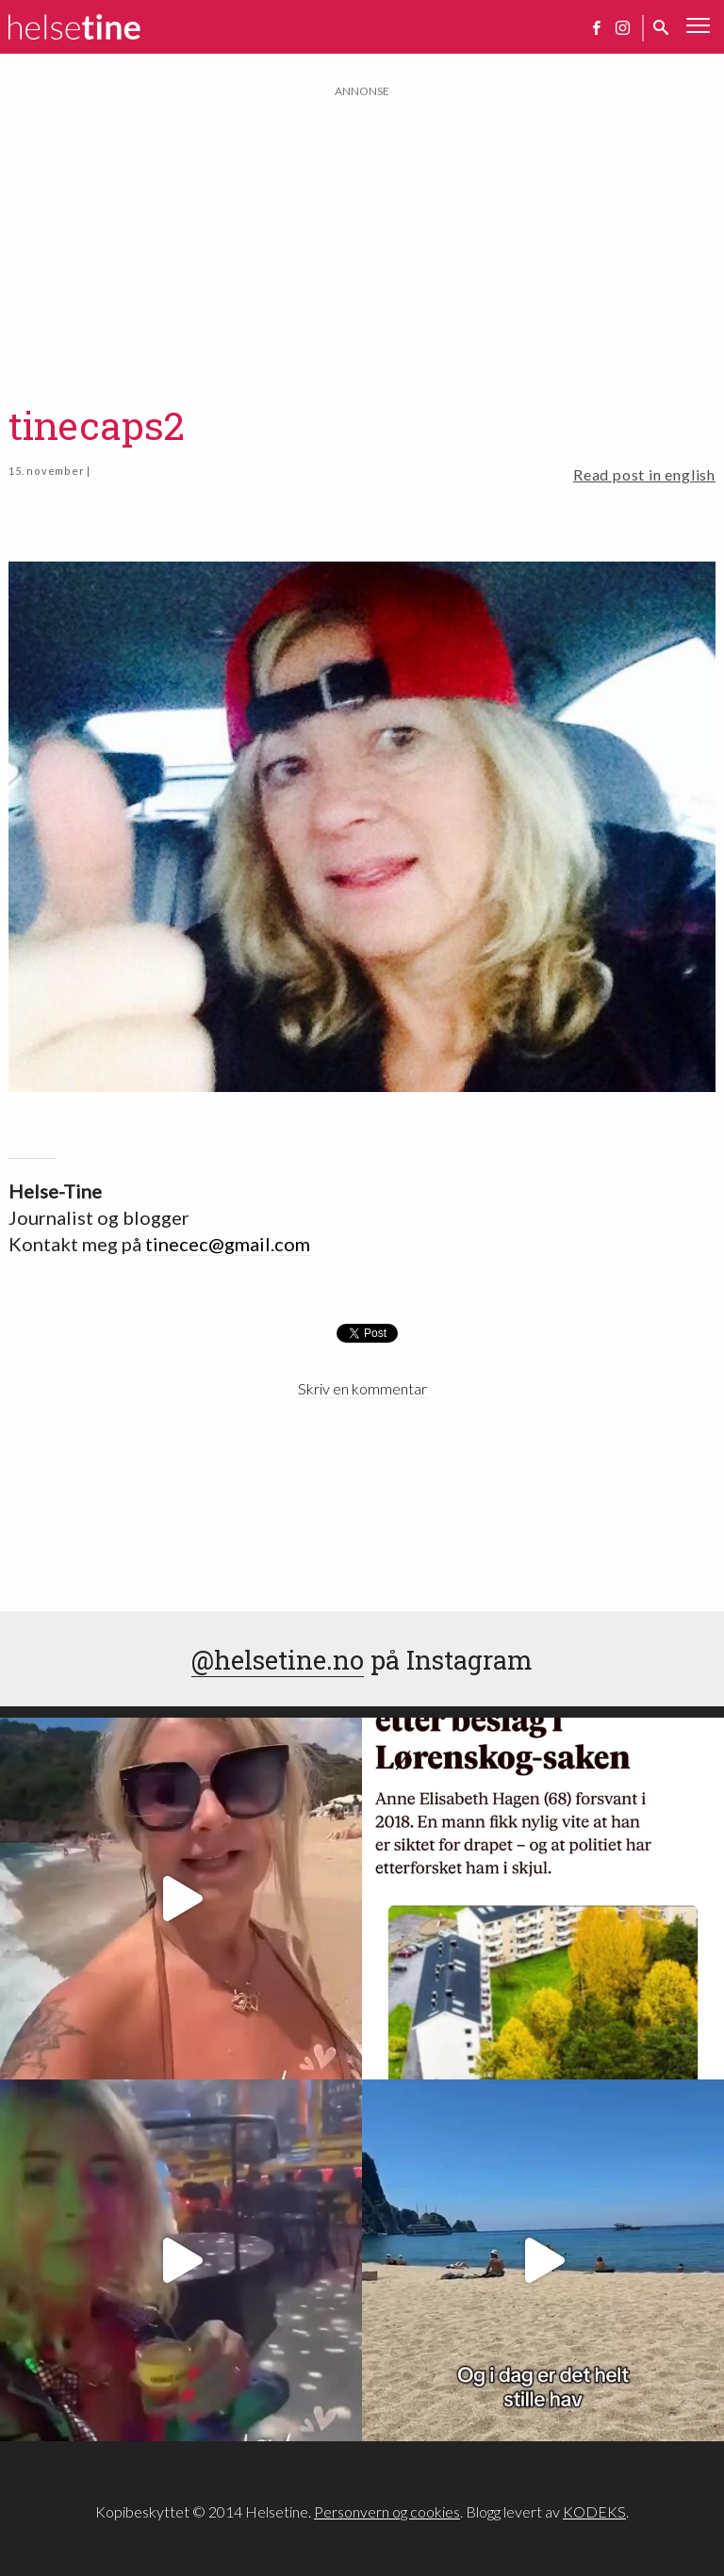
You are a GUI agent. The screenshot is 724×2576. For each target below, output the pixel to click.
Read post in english (644, 474)
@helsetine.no (277, 1659)
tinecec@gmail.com (227, 1243)
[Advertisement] (362, 233)
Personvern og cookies (387, 2511)
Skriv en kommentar (362, 1388)
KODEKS (594, 2511)
